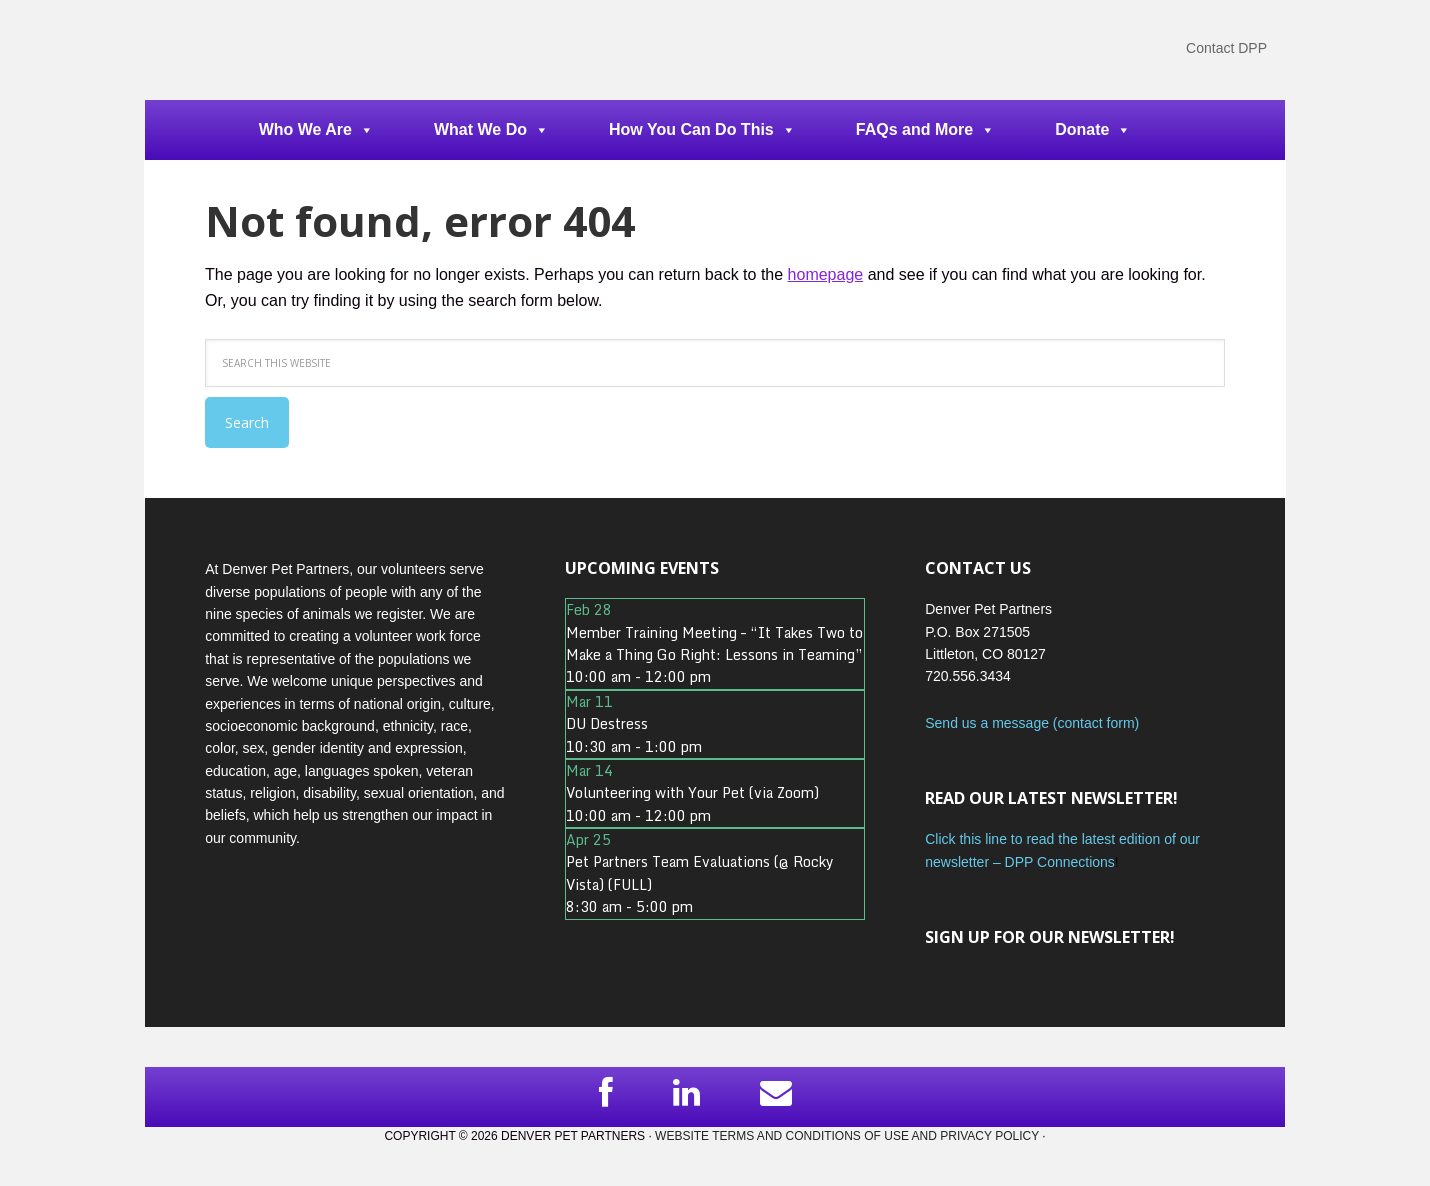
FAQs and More (925, 130)
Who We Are (316, 130)
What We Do (491, 130)
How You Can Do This (702, 130)
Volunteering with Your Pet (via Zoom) (692, 792)
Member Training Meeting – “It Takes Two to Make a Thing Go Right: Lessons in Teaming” (714, 643)
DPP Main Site (275, 50)
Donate (1093, 130)
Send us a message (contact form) (1032, 723)
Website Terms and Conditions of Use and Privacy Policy (847, 1136)
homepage (826, 274)
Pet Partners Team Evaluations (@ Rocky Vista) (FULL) (700, 872)
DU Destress (607, 723)
